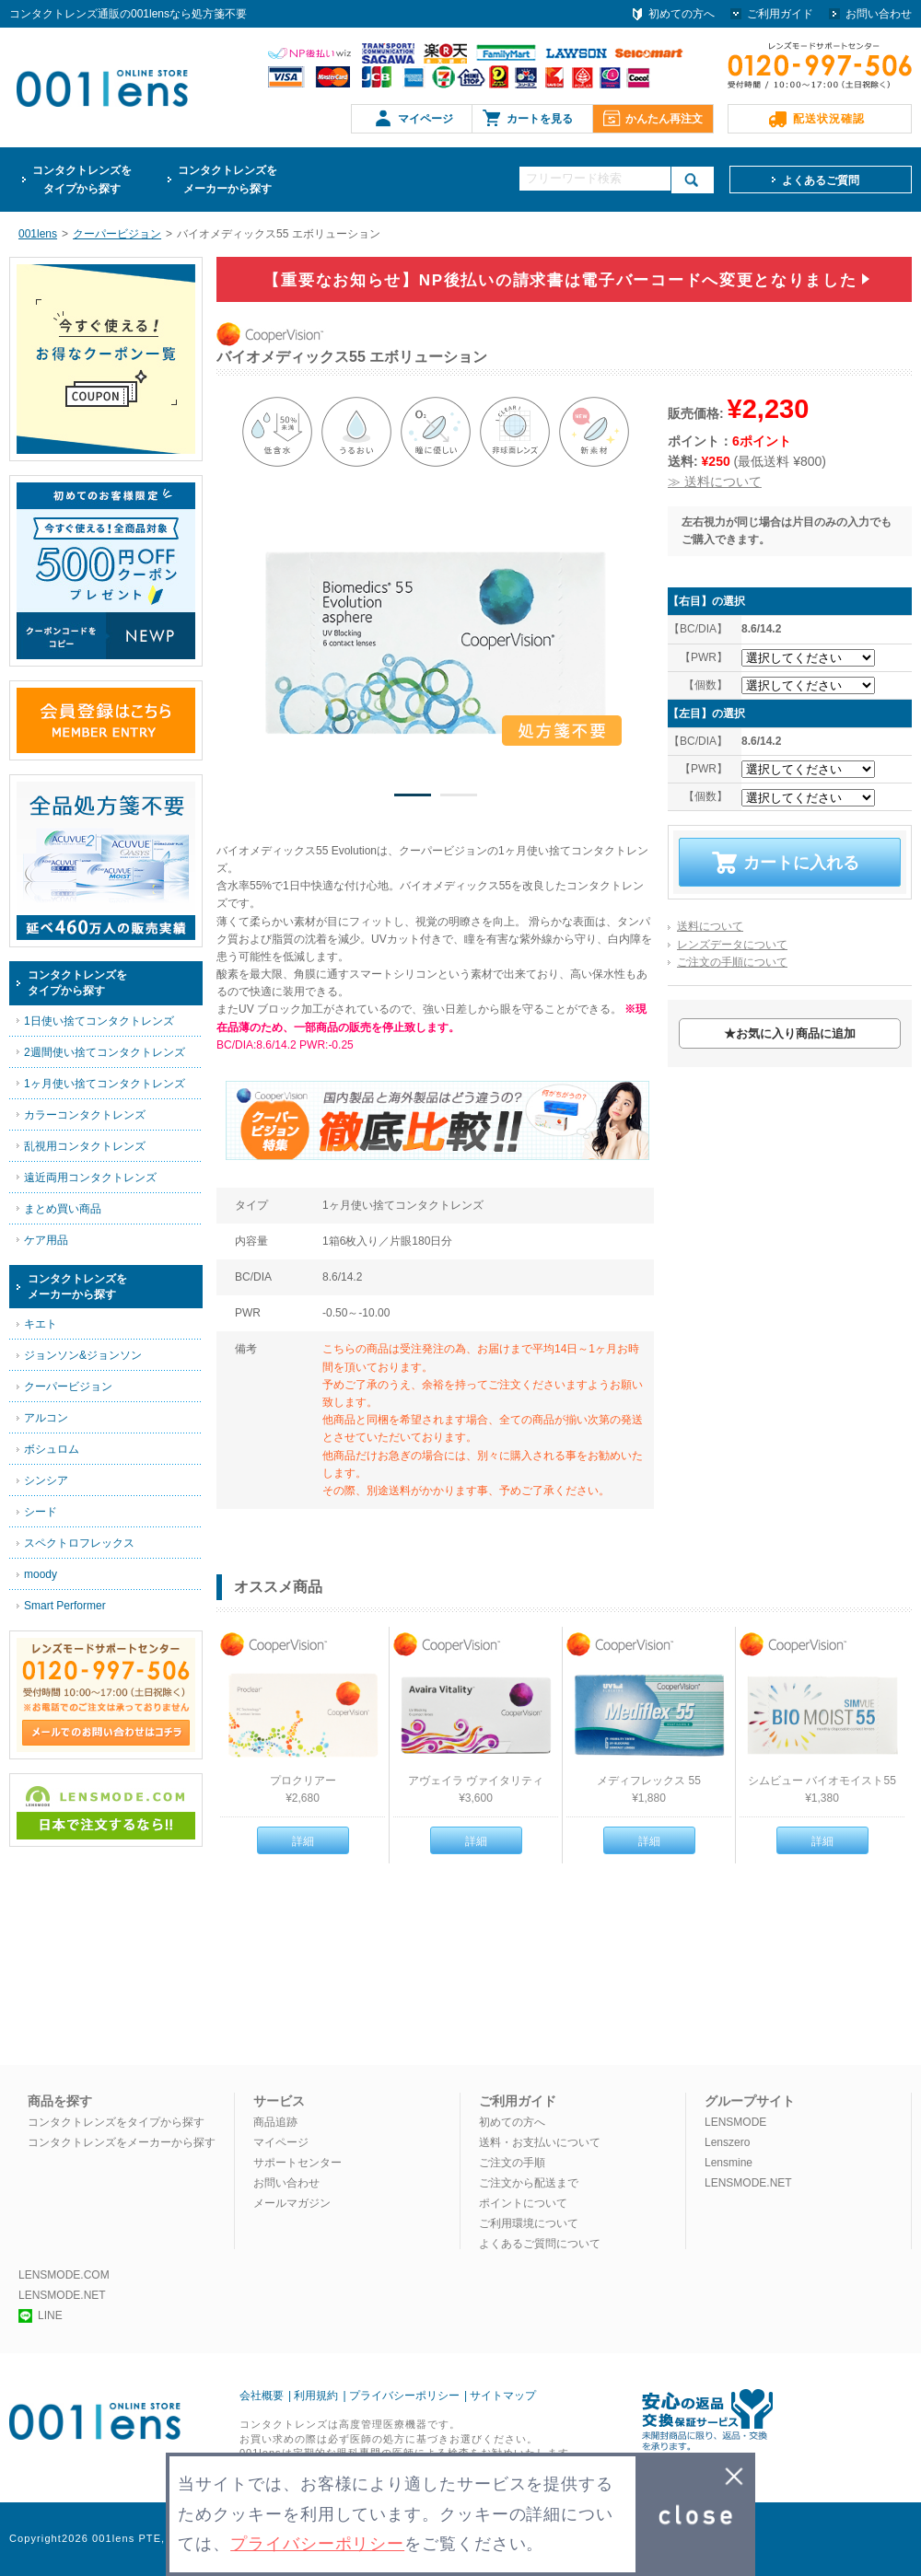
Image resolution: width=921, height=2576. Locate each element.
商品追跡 (275, 2122)
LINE (40, 2315)
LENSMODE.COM (64, 2275)
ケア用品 (46, 1240)
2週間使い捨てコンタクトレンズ (104, 1052)
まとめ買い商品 (62, 1208)
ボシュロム (51, 1449)
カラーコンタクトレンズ (85, 1114)
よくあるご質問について (539, 2243)
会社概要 (261, 2395)
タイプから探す (82, 178)
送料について (710, 926)
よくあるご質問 (820, 180)
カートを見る (540, 118)
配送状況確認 (829, 118)
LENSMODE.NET (748, 2182)
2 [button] (458, 798)
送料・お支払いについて (539, 2142)
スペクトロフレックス (79, 1543)
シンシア (46, 1480)
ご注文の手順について (732, 962)
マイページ (425, 118)
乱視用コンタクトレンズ (85, 1146)
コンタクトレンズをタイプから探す (116, 2122)
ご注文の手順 (512, 2162)
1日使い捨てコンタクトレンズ (99, 1021)
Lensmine (728, 2162)
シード (40, 1511)
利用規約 (316, 2395)
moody (40, 1574)
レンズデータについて (732, 944)
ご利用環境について (528, 2223)
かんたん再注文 (664, 118)
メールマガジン (292, 2203)
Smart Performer (65, 1605)
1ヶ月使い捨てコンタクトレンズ (104, 1083)
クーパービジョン (68, 1386)
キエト (40, 1323)
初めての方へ (681, 13)
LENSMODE (735, 2122)
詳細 (303, 1841)
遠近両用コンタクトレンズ (90, 1177)
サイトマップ (503, 2395)
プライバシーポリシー (404, 2395)
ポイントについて (523, 2203)
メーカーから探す (227, 178)
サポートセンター (297, 2162)
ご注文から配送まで (528, 2182)
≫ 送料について (715, 481)
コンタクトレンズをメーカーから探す (122, 2142)
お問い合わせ (878, 13)
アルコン (46, 1417)
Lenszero (727, 2142)
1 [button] (412, 798)
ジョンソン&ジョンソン (83, 1355)
